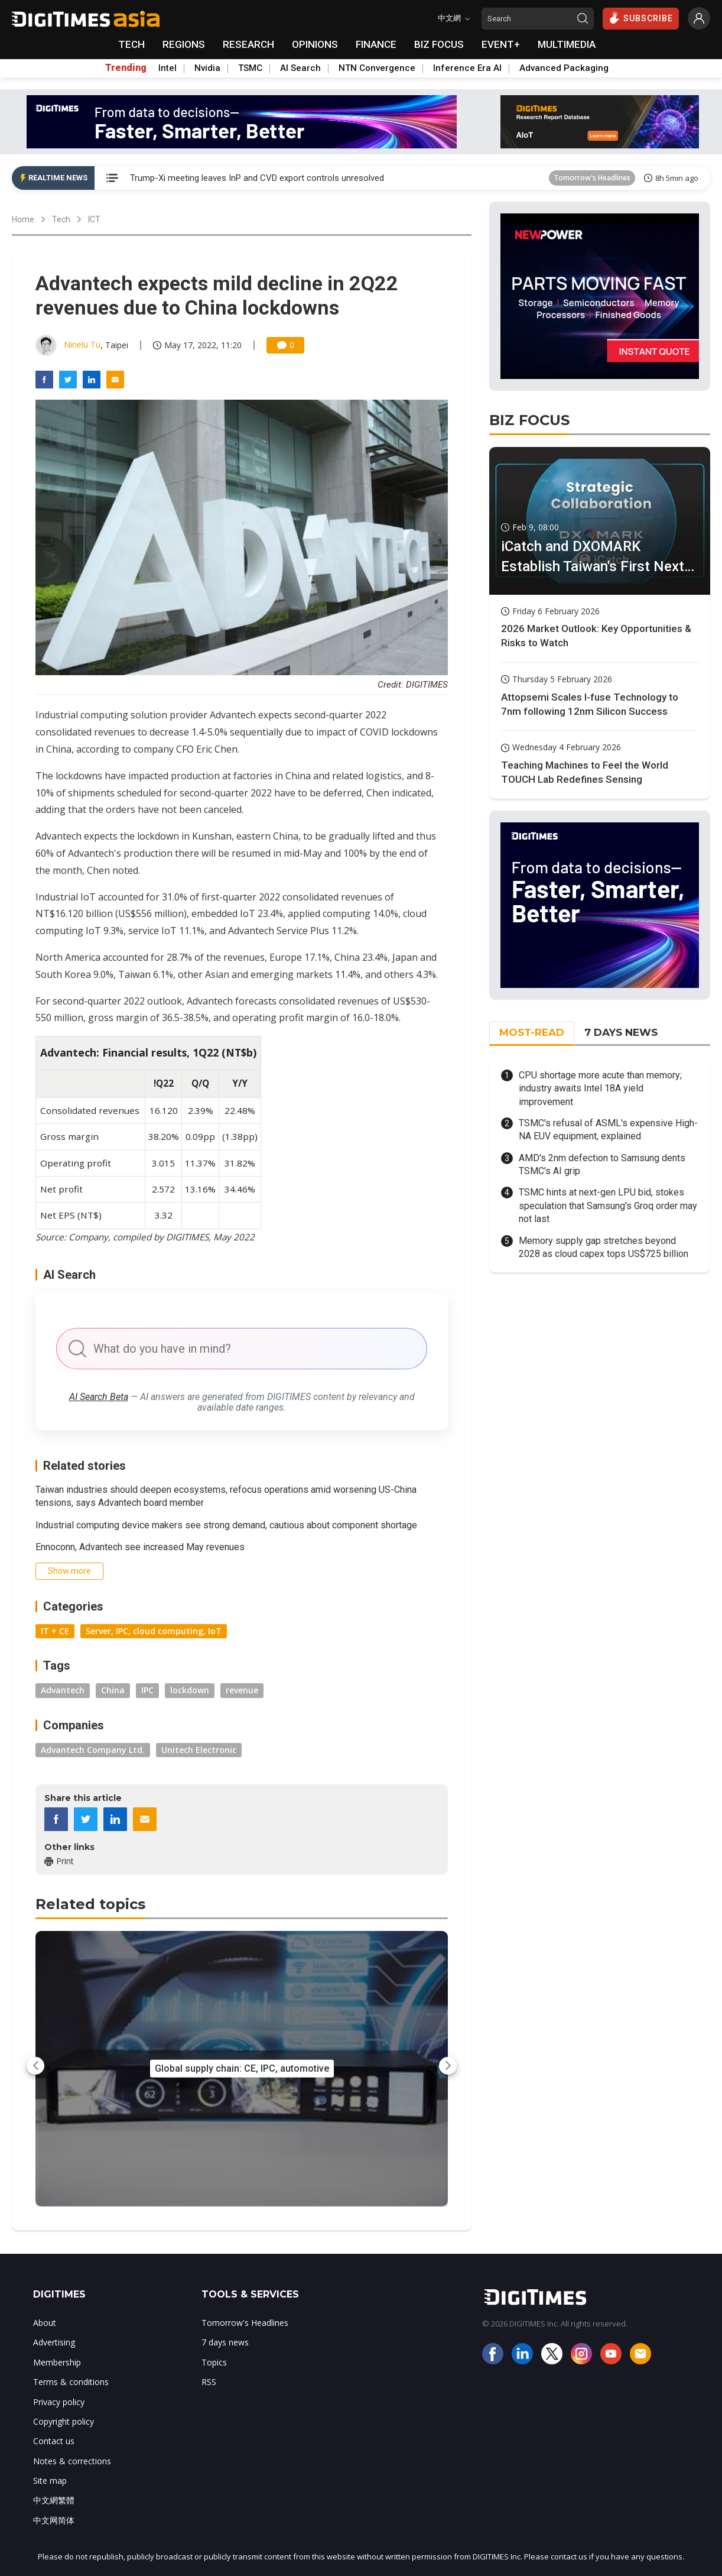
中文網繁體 (53, 2500)
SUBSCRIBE (641, 18)
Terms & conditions (71, 2381)
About (44, 2322)
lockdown (189, 1690)
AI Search (300, 68)
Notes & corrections (72, 2461)
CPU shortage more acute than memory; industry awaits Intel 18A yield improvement (600, 1088)
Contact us (53, 2441)
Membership (57, 2362)
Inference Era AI (467, 68)
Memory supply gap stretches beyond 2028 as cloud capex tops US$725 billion (603, 1247)
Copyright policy (63, 2421)
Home (23, 219)
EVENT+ (501, 44)
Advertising (54, 2342)
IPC (147, 1690)
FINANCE (376, 44)
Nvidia (207, 68)
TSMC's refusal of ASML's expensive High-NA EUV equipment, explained (608, 1129)
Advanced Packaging (564, 68)
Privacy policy (58, 2401)
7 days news (225, 2342)
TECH (131, 44)
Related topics (90, 1904)
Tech (61, 219)
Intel (167, 68)
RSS (208, 2381)
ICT (94, 219)
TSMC (250, 68)
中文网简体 (53, 2520)
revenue (242, 1690)
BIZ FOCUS (439, 44)
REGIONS (183, 44)
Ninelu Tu (82, 344)
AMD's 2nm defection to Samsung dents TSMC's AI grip (602, 1164)
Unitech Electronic (198, 1749)
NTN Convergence (377, 68)
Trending (126, 68)
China (113, 1690)
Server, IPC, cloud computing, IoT (154, 1631)
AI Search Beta (98, 1396)
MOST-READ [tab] (531, 1032)
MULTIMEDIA (567, 44)
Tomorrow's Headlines (592, 178)
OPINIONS (315, 44)
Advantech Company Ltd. (93, 1749)
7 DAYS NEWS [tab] (621, 1032)
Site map (50, 2480)
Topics (214, 2362)
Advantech (62, 1690)
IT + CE (55, 1631)
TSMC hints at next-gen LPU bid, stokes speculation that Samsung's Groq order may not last (608, 1205)
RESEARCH (248, 44)
